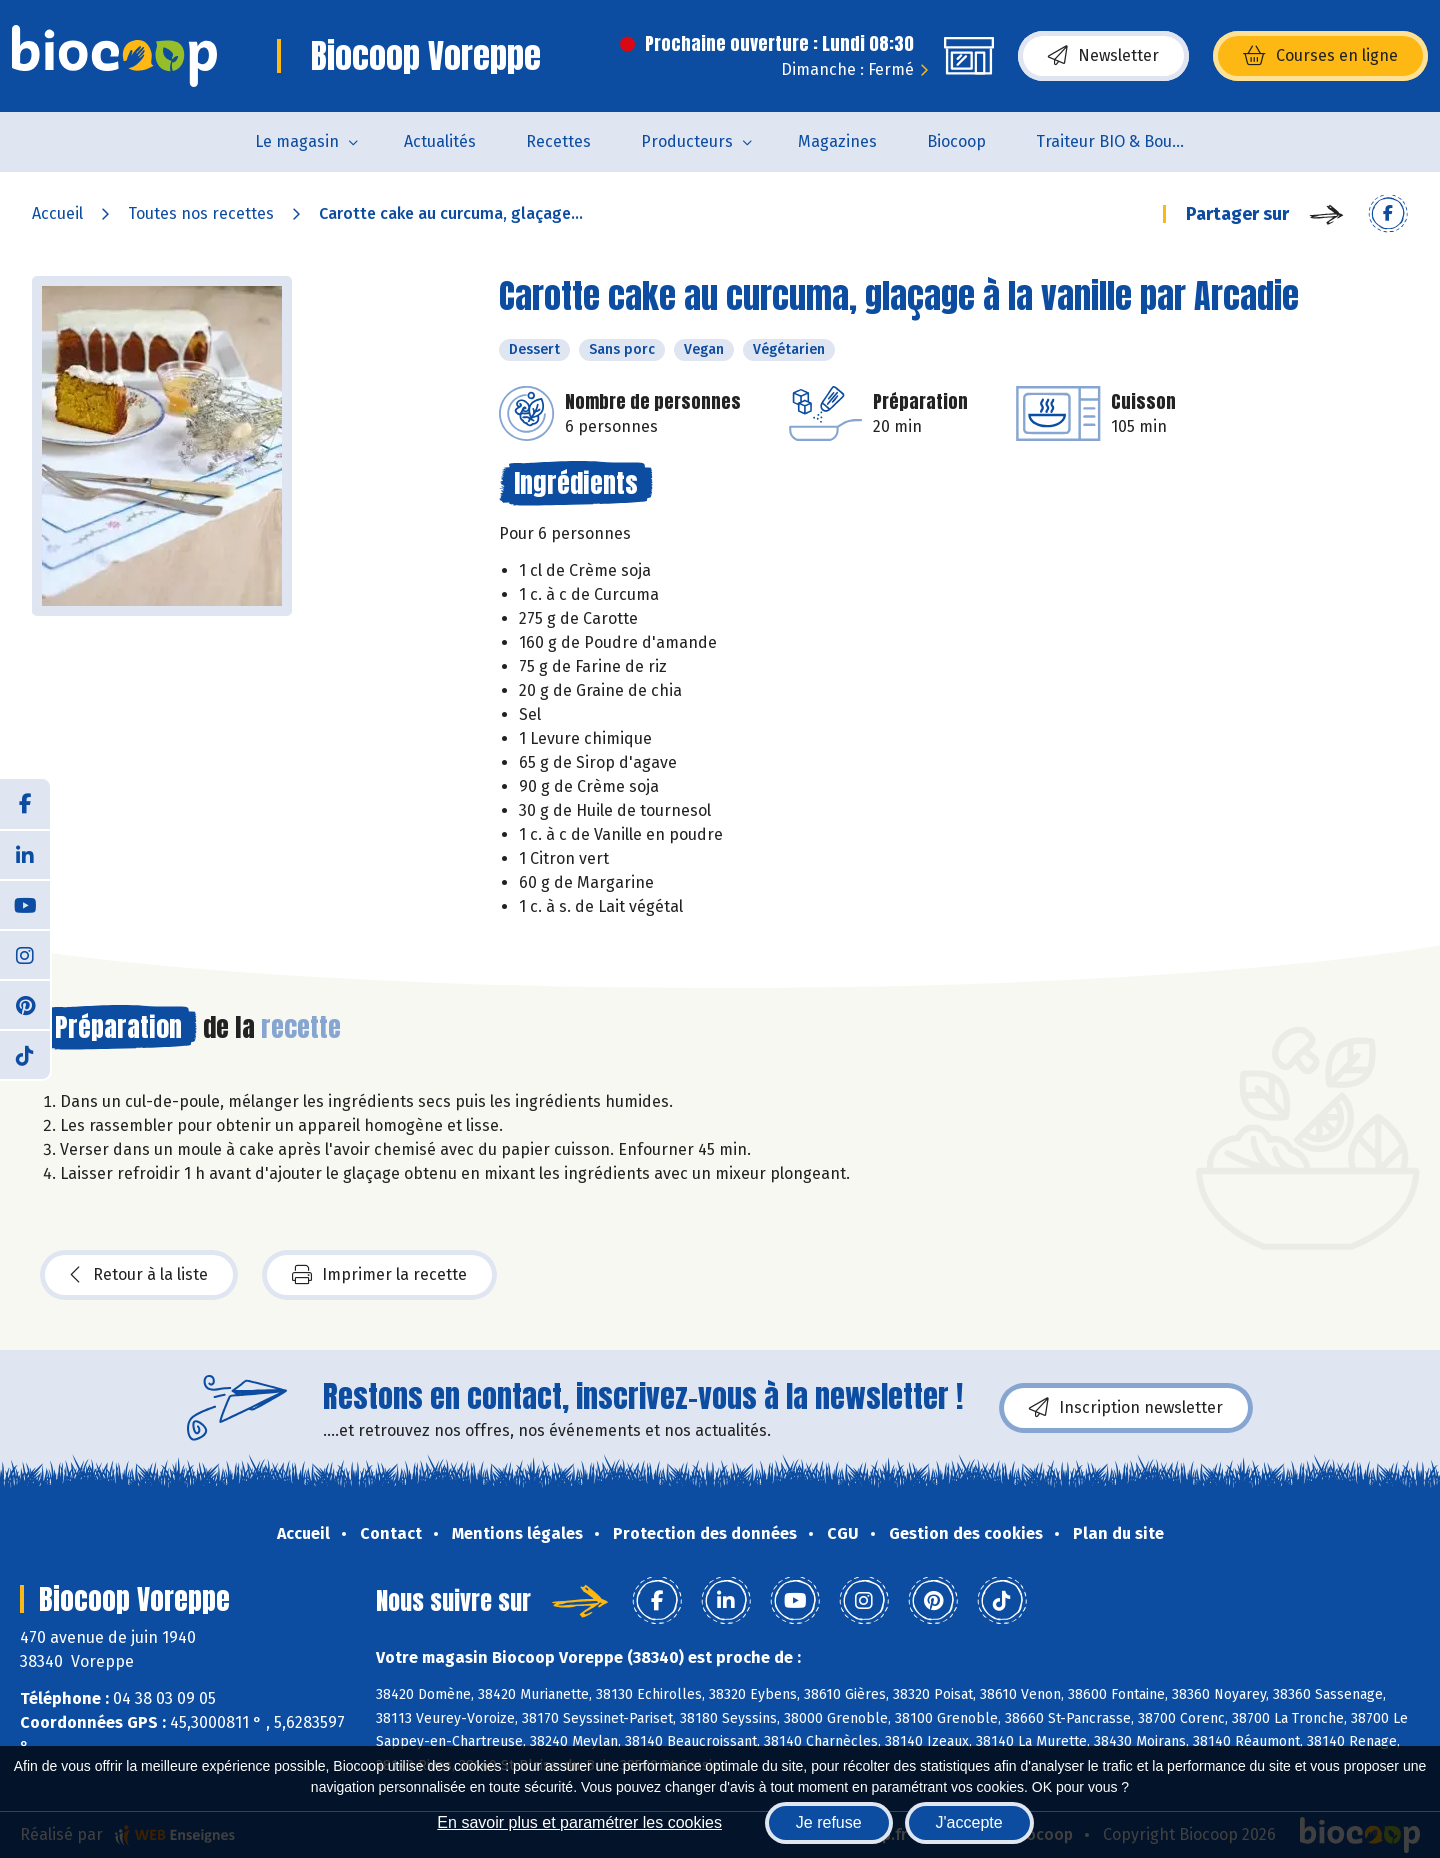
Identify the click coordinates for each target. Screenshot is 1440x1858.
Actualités (440, 141)
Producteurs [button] (687, 141)
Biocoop (956, 141)
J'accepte (969, 1822)
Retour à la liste (139, 1275)
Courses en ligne (1320, 56)
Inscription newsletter (1126, 1408)
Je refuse (829, 1822)
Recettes (558, 141)
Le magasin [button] (297, 141)
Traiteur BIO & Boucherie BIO (1123, 141)
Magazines (837, 141)
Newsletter (1103, 56)
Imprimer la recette (379, 1275)
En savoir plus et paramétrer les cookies (579, 1822)
